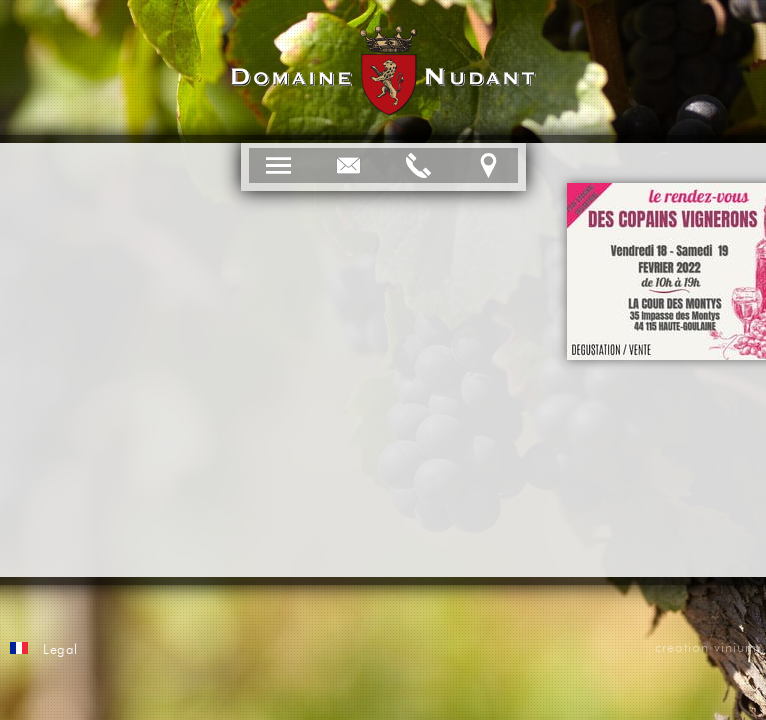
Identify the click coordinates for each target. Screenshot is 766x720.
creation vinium (706, 648)
